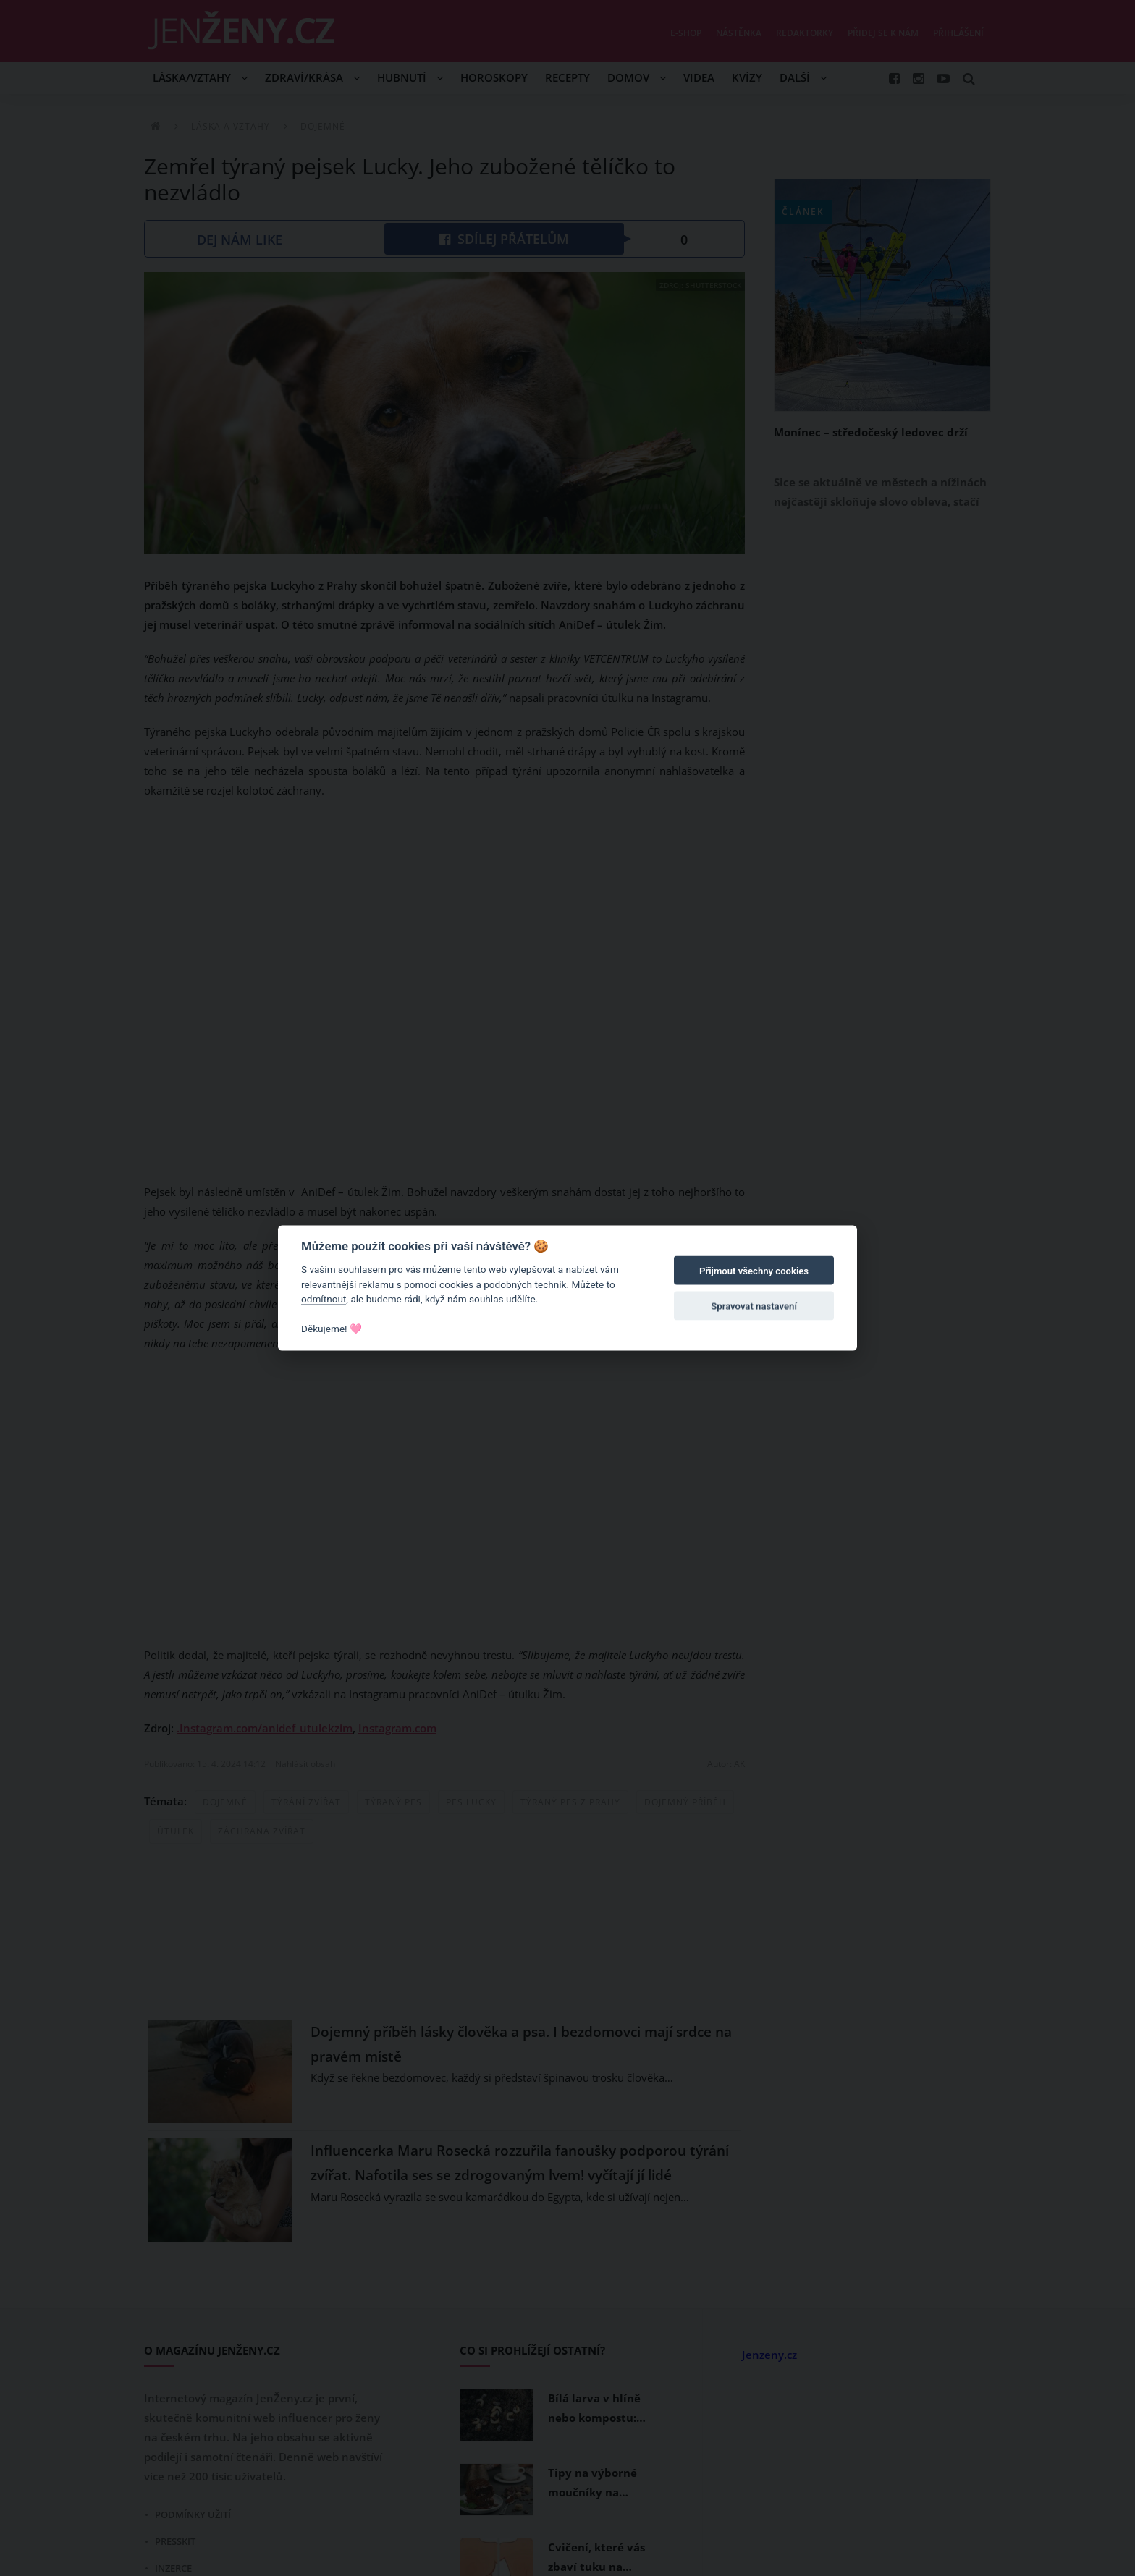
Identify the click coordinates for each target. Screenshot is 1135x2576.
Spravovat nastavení (754, 1305)
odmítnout (323, 1299)
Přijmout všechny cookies (754, 1271)
